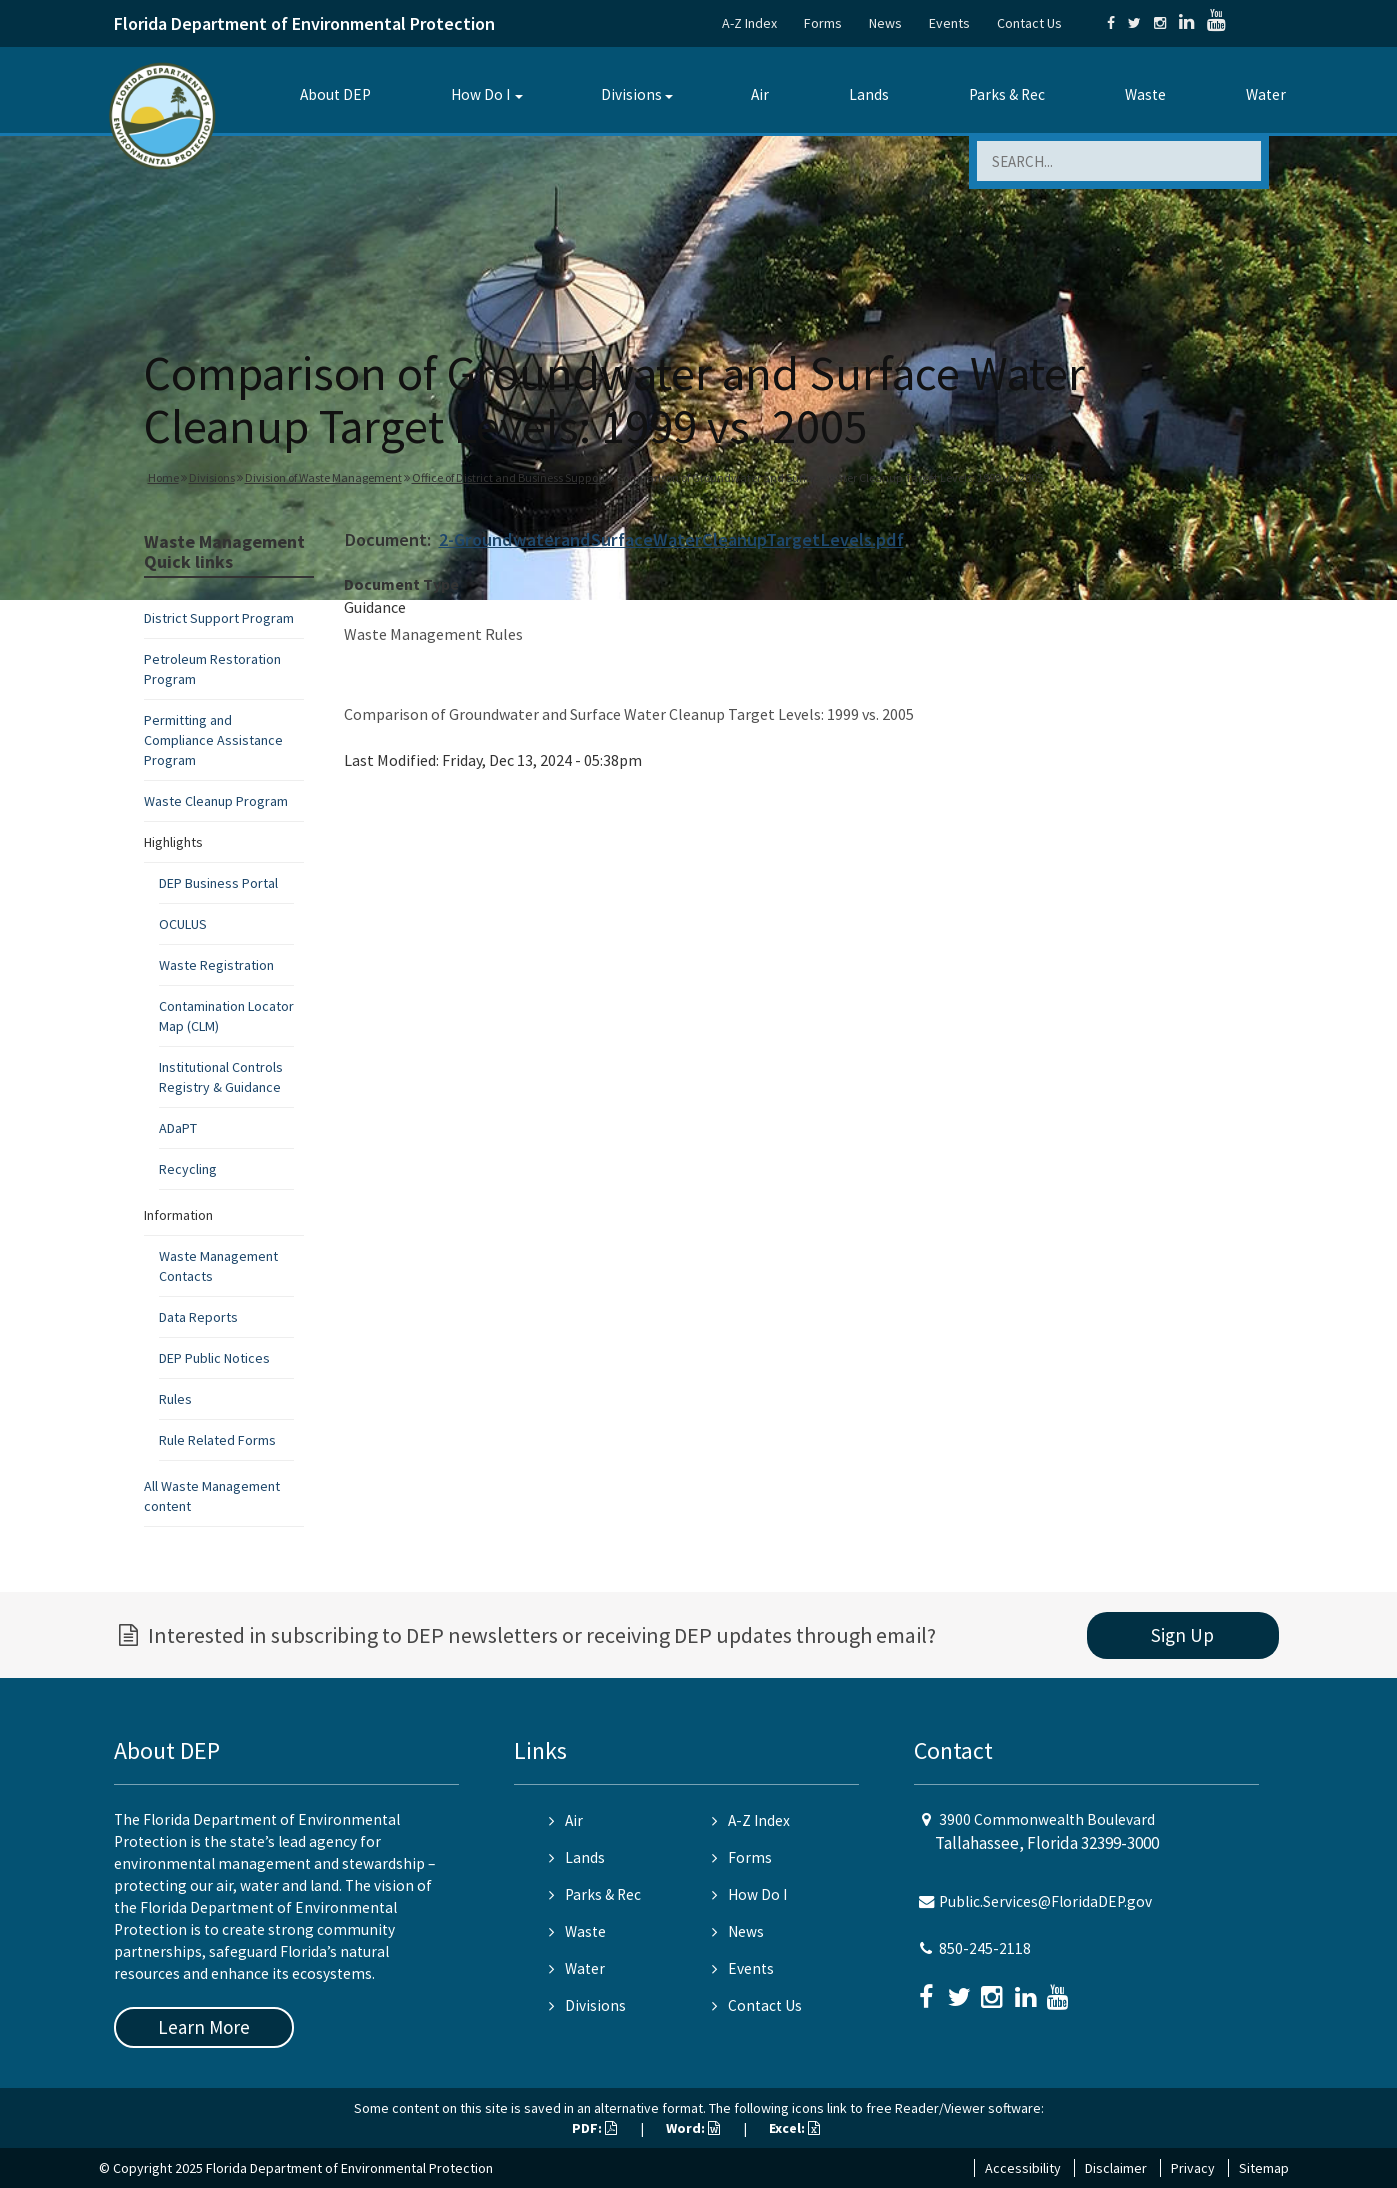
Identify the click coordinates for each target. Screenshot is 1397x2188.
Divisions (631, 94)
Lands (869, 94)
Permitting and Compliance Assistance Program (213, 740)
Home (163, 477)
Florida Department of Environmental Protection (304, 23)
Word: (693, 2128)
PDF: (594, 2128)
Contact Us (1029, 23)
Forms (823, 23)
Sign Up (1182, 1635)
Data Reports (198, 1317)
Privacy (1193, 2168)
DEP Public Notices (214, 1358)
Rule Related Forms (217, 1440)
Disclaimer (1116, 2168)
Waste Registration (216, 965)
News (885, 23)
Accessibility (1023, 2168)
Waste (1145, 94)
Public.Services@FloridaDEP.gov (1045, 1901)
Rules (175, 1399)
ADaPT (178, 1128)
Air (760, 94)
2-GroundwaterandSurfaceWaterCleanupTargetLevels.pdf (671, 539)
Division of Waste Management (323, 477)
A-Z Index (749, 23)
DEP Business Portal (218, 883)
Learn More (204, 2027)
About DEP (335, 94)
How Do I (480, 94)
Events (949, 23)
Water (1266, 94)
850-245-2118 (985, 1948)
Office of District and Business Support (509, 477)
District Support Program (219, 618)
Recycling (188, 1169)
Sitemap (1264, 2168)
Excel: (794, 2128)
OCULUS (183, 924)
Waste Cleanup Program (216, 801)
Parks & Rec (1007, 94)
